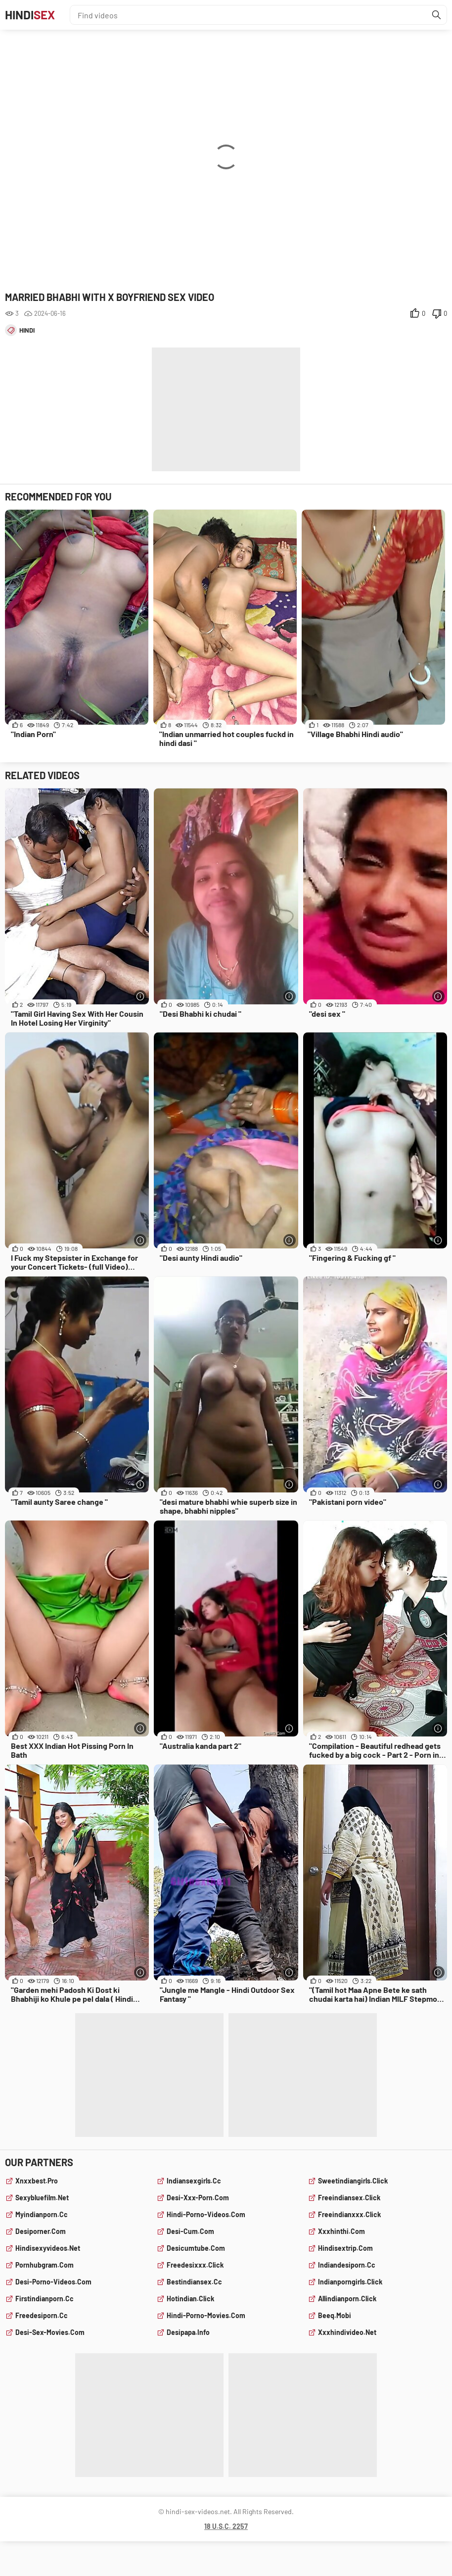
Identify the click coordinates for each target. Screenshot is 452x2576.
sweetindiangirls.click (353, 2181)
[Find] (436, 15)
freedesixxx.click (195, 2265)
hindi (27, 330)
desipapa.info (188, 2332)
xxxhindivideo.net (347, 2332)
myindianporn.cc (41, 2214)
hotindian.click (190, 2298)
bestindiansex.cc (194, 2282)
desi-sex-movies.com (50, 2332)
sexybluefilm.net (42, 2197)
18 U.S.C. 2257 (226, 2526)
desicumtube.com (196, 2248)
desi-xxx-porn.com (198, 2197)
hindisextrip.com (345, 2248)
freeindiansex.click (349, 2197)
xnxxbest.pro (36, 2181)
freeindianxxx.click (349, 2214)
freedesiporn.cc (41, 2315)
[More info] (140, 996)
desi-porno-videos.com (53, 2282)
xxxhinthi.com (341, 2231)
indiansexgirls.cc (194, 2181)
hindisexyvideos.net (47, 2248)
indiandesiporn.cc (346, 2265)
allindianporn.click (347, 2298)
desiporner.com (40, 2231)
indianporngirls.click (350, 2282)
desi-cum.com (190, 2231)
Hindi (30, 14)
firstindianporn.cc (44, 2298)
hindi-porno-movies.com (206, 2315)
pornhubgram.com (44, 2265)
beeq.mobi (334, 2315)
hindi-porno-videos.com (206, 2214)
